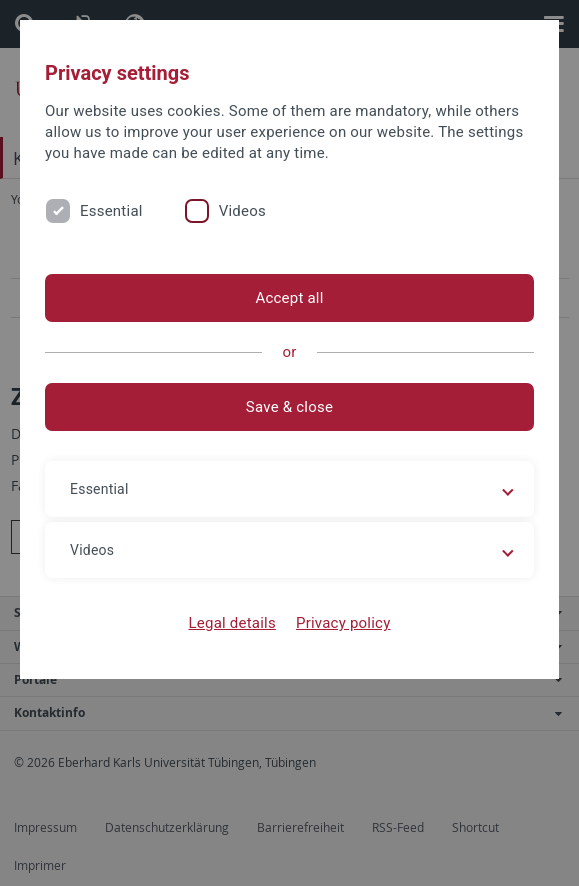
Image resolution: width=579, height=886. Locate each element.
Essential (111, 211)
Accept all (289, 298)
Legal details (232, 623)
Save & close (289, 407)
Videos (242, 211)
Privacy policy (343, 623)
